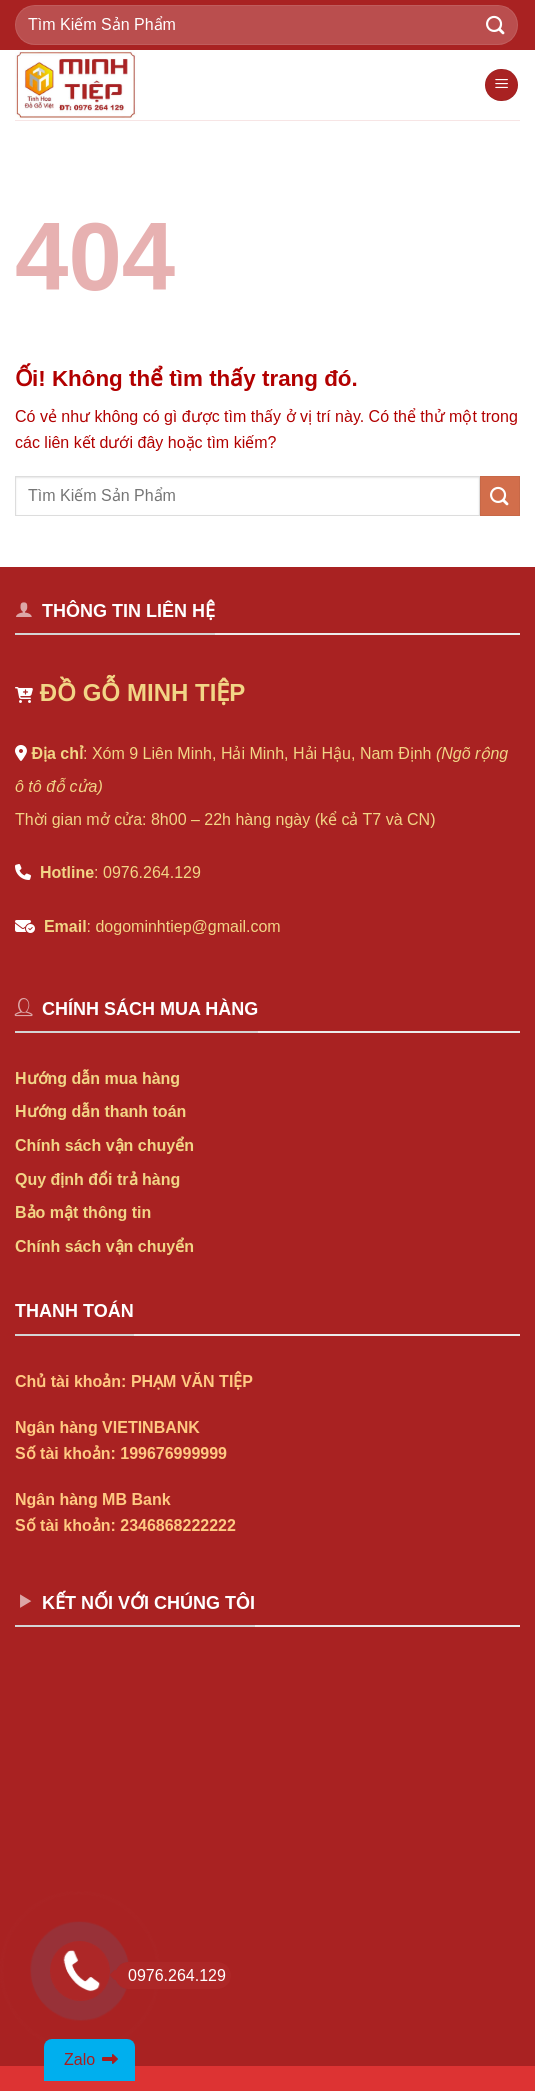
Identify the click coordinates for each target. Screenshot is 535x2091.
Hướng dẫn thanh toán (100, 1111)
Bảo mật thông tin (83, 1212)
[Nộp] (496, 24)
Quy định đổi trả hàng (97, 1179)
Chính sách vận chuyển (104, 1145)
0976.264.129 (170, 1975)
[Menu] (501, 85)
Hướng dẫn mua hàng (97, 1078)
